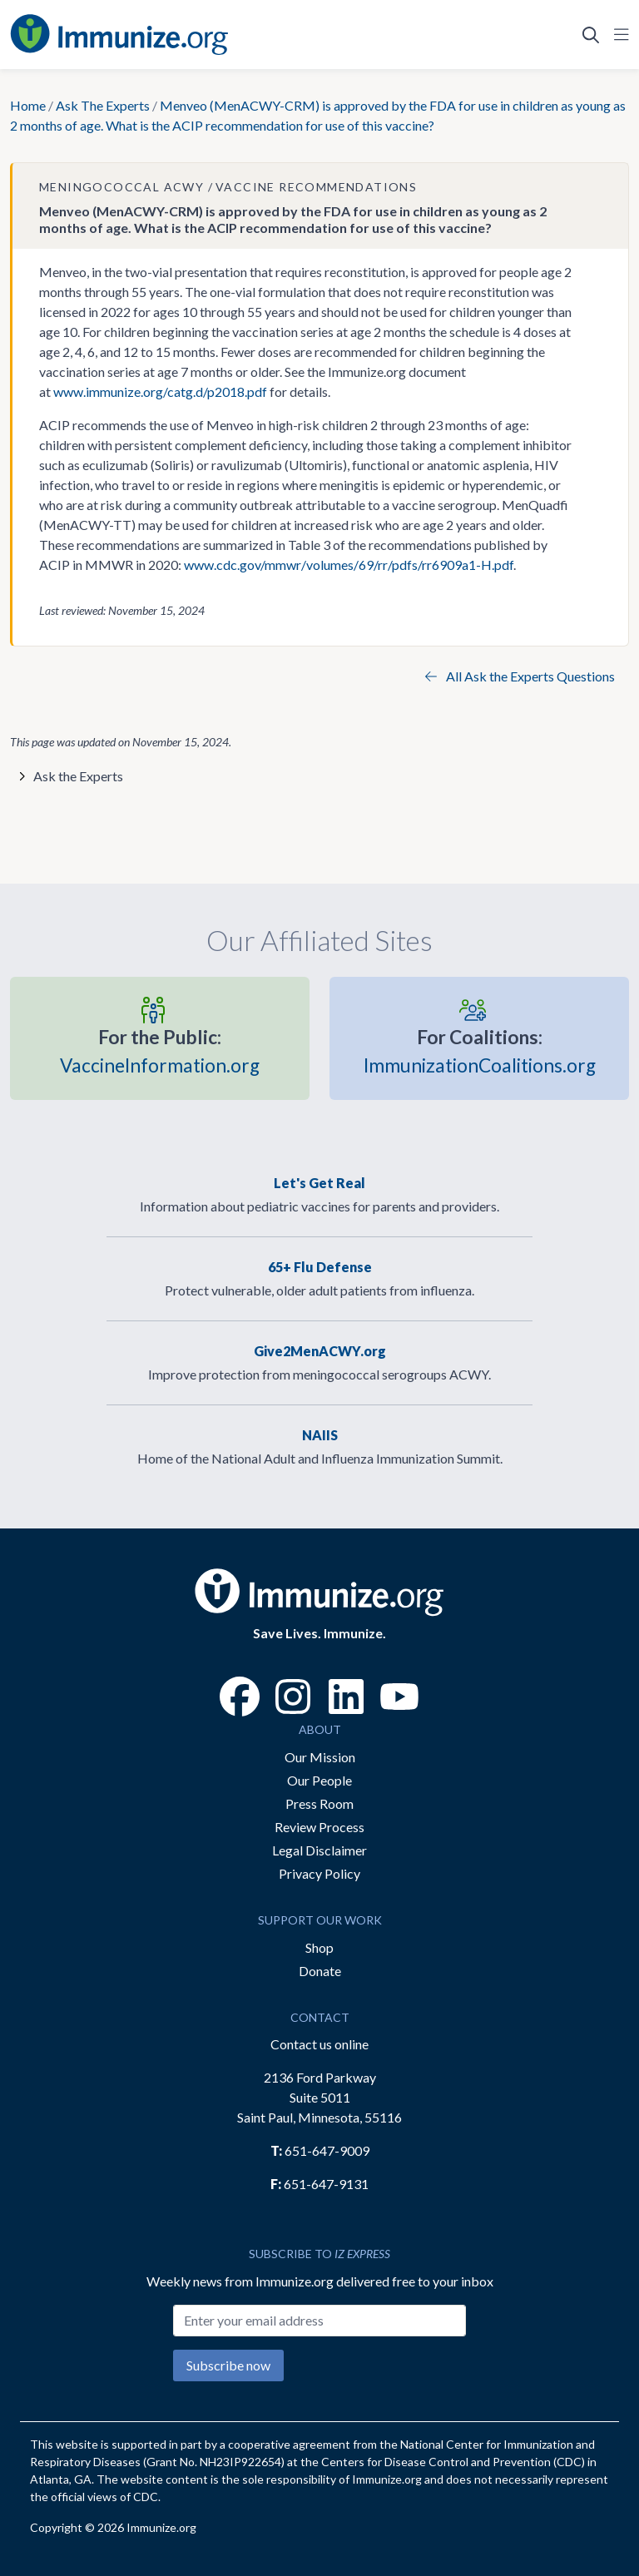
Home (28, 105)
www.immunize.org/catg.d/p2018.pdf (160, 391)
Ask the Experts (78, 776)
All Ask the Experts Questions (520, 676)
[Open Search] (591, 35)
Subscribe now (228, 2365)
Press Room (319, 1803)
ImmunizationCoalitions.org (480, 1050)
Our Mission (320, 1757)
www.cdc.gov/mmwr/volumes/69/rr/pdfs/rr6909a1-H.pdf (348, 564)
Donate (320, 1971)
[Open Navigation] (618, 35)
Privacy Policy (319, 1873)
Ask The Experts (103, 105)
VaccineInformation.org (160, 1050)
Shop (319, 1947)
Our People (319, 1780)
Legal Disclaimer (319, 1850)
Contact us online (319, 2044)
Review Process (319, 1827)
